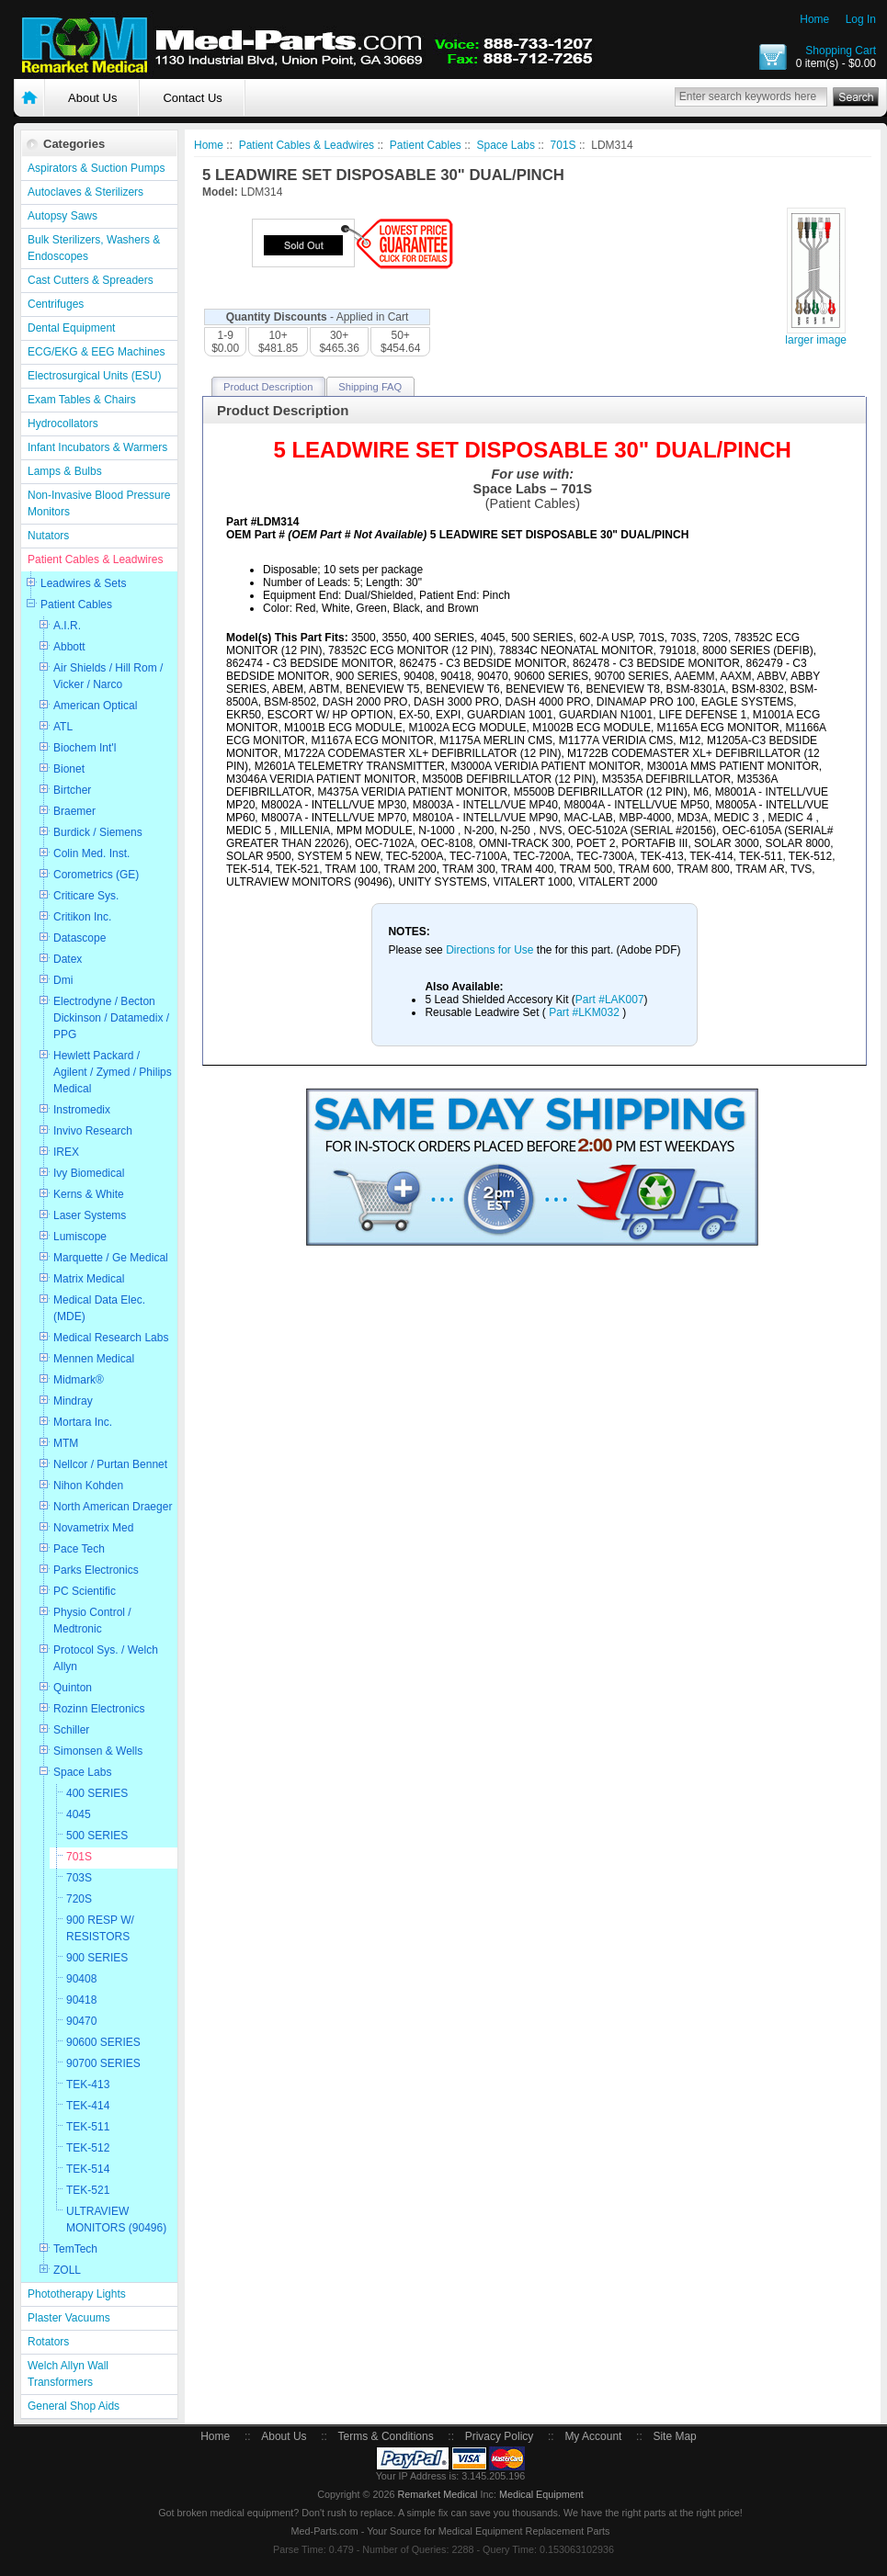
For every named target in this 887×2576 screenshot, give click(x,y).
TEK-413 (87, 2084)
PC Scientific (84, 1591)
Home (814, 19)
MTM (65, 1443)
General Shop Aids (73, 2406)
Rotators (48, 2341)
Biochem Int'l (84, 747)
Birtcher (72, 790)
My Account (592, 2436)
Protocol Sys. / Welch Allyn (105, 1658)
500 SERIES (97, 1835)
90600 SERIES (103, 2042)
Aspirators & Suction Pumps (96, 168)
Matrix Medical (88, 1278)
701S (79, 1856)
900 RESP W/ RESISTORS (100, 1928)
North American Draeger (112, 1506)
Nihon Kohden (88, 1485)
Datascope (79, 938)
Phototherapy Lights (77, 2294)
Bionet (69, 769)
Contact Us (192, 98)
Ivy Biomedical (88, 1173)
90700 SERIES (103, 2063)
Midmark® (78, 1379)
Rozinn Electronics (98, 1708)
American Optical (95, 705)
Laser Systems (89, 1215)
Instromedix (81, 1109)
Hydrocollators (63, 423)
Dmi (63, 980)
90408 (81, 1978)
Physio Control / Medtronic (92, 1620)
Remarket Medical (437, 2494)
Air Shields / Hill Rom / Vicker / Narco (108, 676)
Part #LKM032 (584, 1012)
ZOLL (67, 2270)
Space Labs (82, 1772)
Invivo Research (92, 1130)
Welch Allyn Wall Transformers (68, 2374)
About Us (92, 98)
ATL (63, 726)
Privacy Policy (499, 2436)
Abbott (69, 646)
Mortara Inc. (82, 1422)
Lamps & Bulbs (65, 471)
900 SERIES (97, 1957)
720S (79, 1898)
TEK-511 (87, 2126)
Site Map (674, 2436)
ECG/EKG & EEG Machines (96, 351)
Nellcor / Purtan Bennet (110, 1464)
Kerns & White (88, 1194)
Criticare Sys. (86, 895)
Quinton (72, 1687)
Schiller (71, 1729)
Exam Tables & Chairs (82, 399)
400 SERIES (97, 1793)
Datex (67, 959)
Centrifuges (56, 304)
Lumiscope (80, 1236)
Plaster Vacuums (69, 2317)
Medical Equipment (541, 2494)
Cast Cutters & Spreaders (91, 280)
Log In (861, 19)
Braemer (74, 811)
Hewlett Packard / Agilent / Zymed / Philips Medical (112, 1072)
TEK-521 (87, 2190)
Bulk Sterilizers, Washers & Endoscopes (94, 248)
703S (79, 1877)
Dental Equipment (71, 328)
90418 (81, 2000)
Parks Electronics (96, 1570)
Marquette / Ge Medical (110, 1257)
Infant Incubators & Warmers (97, 447)
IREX (66, 1152)
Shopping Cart (840, 50)
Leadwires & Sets (83, 583)
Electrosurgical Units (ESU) (94, 375)
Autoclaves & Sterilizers (85, 192)
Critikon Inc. (82, 916)
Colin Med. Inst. (91, 853)
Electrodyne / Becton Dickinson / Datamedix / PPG (111, 1018)
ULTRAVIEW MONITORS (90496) (116, 2219)
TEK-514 (87, 2169)
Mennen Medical (93, 1358)
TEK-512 (87, 2147)
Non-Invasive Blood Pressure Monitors (99, 503)
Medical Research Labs (110, 1337)
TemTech (75, 2249)
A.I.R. (67, 625)
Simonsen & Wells (97, 1751)
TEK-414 (87, 2105)
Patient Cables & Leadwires (95, 559)
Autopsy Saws (62, 215)
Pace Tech (79, 1548)
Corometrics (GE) (96, 874)
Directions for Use (491, 949)
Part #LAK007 (609, 999)
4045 (78, 1814)
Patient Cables (76, 604)
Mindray (73, 1401)
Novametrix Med (93, 1527)
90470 (81, 2021)
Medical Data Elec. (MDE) (99, 1308)
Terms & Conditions (386, 2436)
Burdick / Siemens (97, 832)
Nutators (48, 535)
